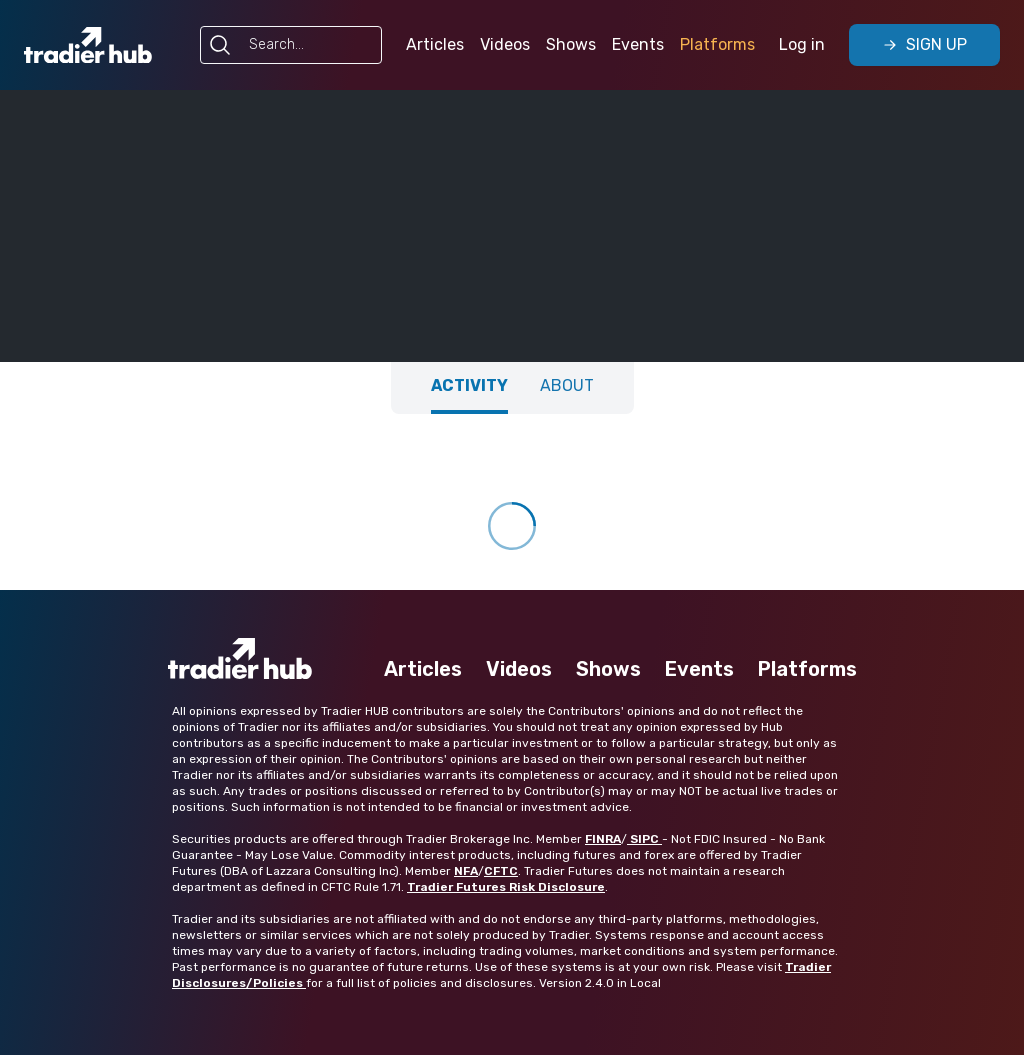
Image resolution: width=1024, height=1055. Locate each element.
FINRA (603, 839)
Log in (802, 44)
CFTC (501, 871)
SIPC (644, 839)
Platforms (717, 44)
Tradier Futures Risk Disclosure (506, 887)
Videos (505, 44)
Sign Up (924, 44)
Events (638, 44)
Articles (435, 44)
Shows (571, 44)
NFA (466, 871)
